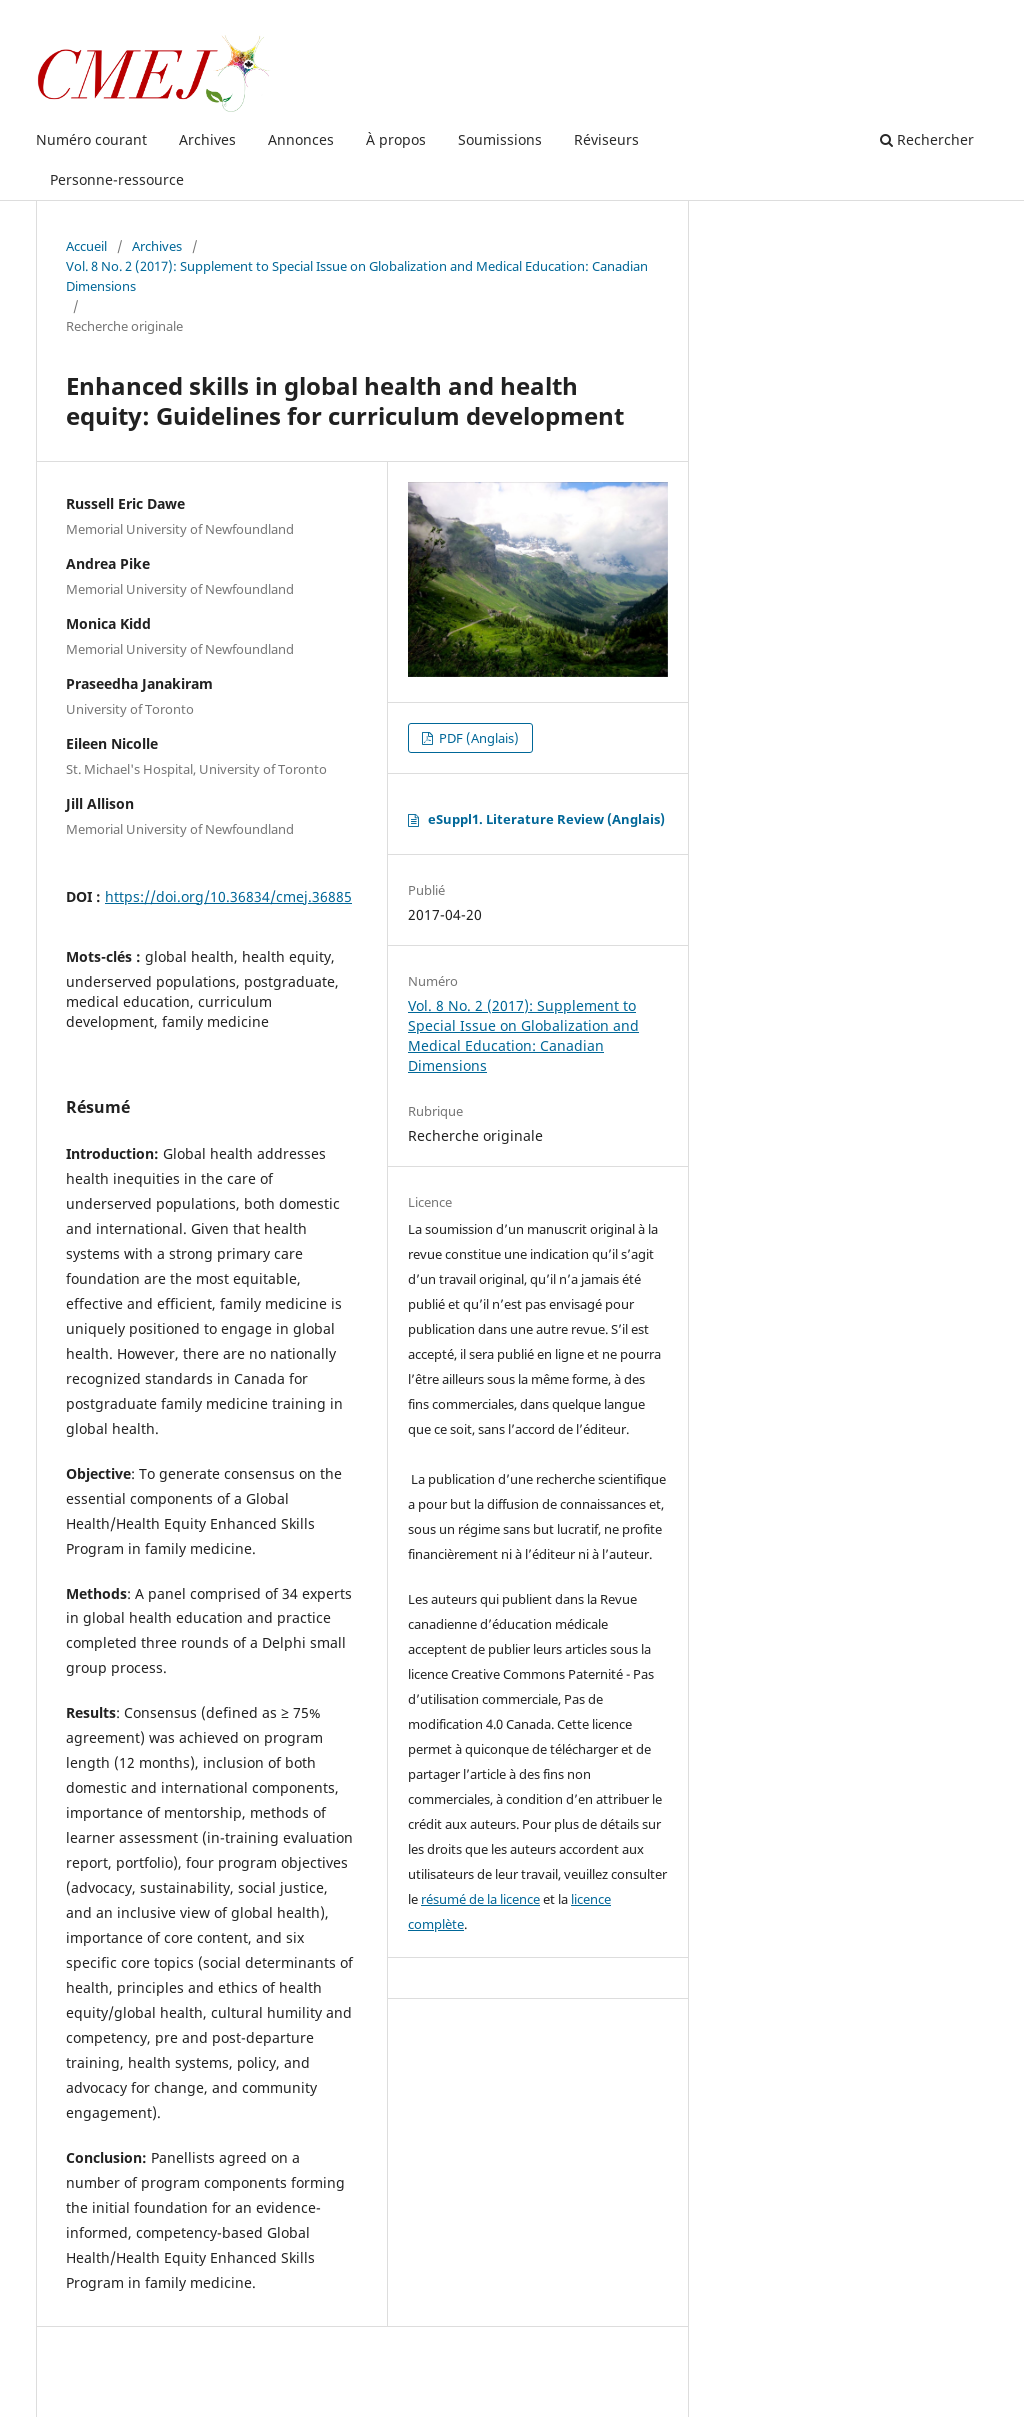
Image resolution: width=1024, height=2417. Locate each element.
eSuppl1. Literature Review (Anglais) (546, 819)
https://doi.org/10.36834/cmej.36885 (228, 896)
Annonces (301, 139)
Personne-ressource (117, 179)
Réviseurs (606, 139)
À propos (396, 139)
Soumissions (500, 139)
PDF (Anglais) (477, 738)
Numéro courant (91, 139)
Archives (207, 139)
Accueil (86, 246)
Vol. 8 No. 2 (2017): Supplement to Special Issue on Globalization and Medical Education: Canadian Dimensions (357, 276)
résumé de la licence (480, 1899)
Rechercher (927, 139)
